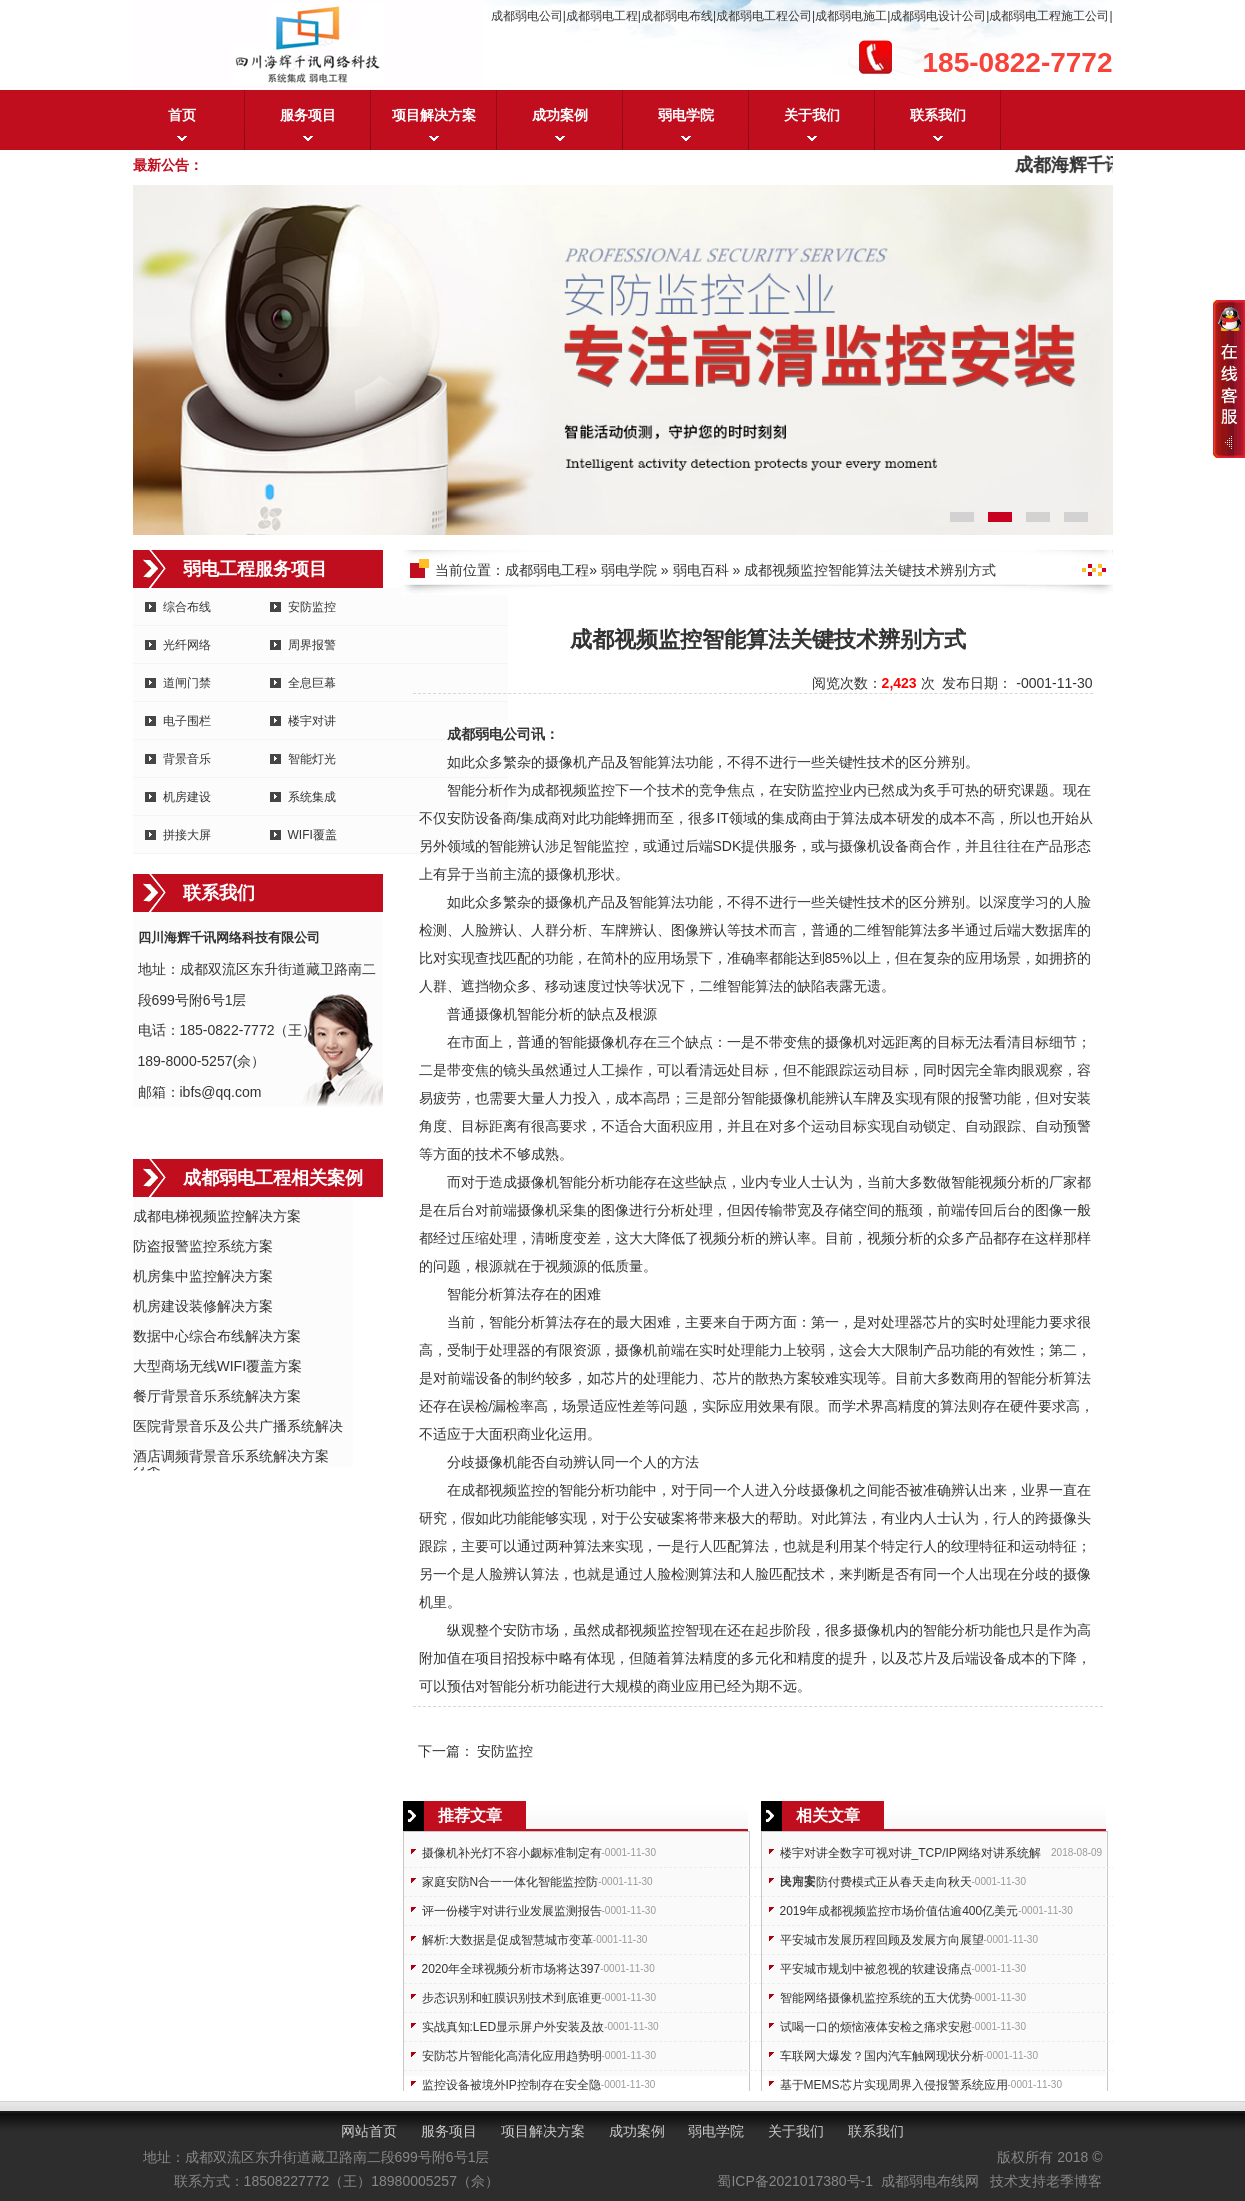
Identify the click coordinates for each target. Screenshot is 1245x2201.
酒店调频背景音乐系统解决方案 (231, 1456)
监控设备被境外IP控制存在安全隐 (511, 2085)
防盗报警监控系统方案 (203, 1246)
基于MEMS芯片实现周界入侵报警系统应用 (894, 2085)
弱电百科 (701, 570)
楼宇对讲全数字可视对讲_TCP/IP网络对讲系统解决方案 (910, 1856)
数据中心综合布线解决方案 (217, 1336)
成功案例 (560, 115)
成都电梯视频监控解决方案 (217, 1216)
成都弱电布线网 (930, 2181)
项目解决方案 (434, 115)
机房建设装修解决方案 (203, 1306)
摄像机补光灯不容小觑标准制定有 (512, 1853)
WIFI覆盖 (312, 835)
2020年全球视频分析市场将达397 (511, 1969)
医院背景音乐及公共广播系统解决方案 (238, 1427)
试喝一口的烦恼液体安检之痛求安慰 (876, 2027)
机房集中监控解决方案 (203, 1276)
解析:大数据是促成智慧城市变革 (507, 1940)
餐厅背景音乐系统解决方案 (217, 1396)
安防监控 (312, 607)
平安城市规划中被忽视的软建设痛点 (876, 1969)
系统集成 (312, 797)
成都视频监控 (573, 790)
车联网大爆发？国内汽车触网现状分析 (882, 2056)
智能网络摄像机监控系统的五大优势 (876, 1998)
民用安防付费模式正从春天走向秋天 (876, 1882)
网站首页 (369, 2131)
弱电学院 (686, 115)
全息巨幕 (312, 683)
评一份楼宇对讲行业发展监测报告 (512, 1911)
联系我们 (938, 115)
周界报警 (312, 645)
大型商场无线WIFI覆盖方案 (218, 1366)
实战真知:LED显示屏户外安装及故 (513, 2027)
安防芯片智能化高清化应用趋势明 (512, 2056)
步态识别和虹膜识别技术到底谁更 (512, 1998)
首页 (182, 115)
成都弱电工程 (547, 570)
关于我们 (812, 115)
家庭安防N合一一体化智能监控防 (510, 1882)
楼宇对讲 (312, 721)
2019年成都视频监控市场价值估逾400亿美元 (899, 1911)
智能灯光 (312, 759)
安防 (797, 790)
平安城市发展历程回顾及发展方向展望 (882, 1940)
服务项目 (308, 115)
